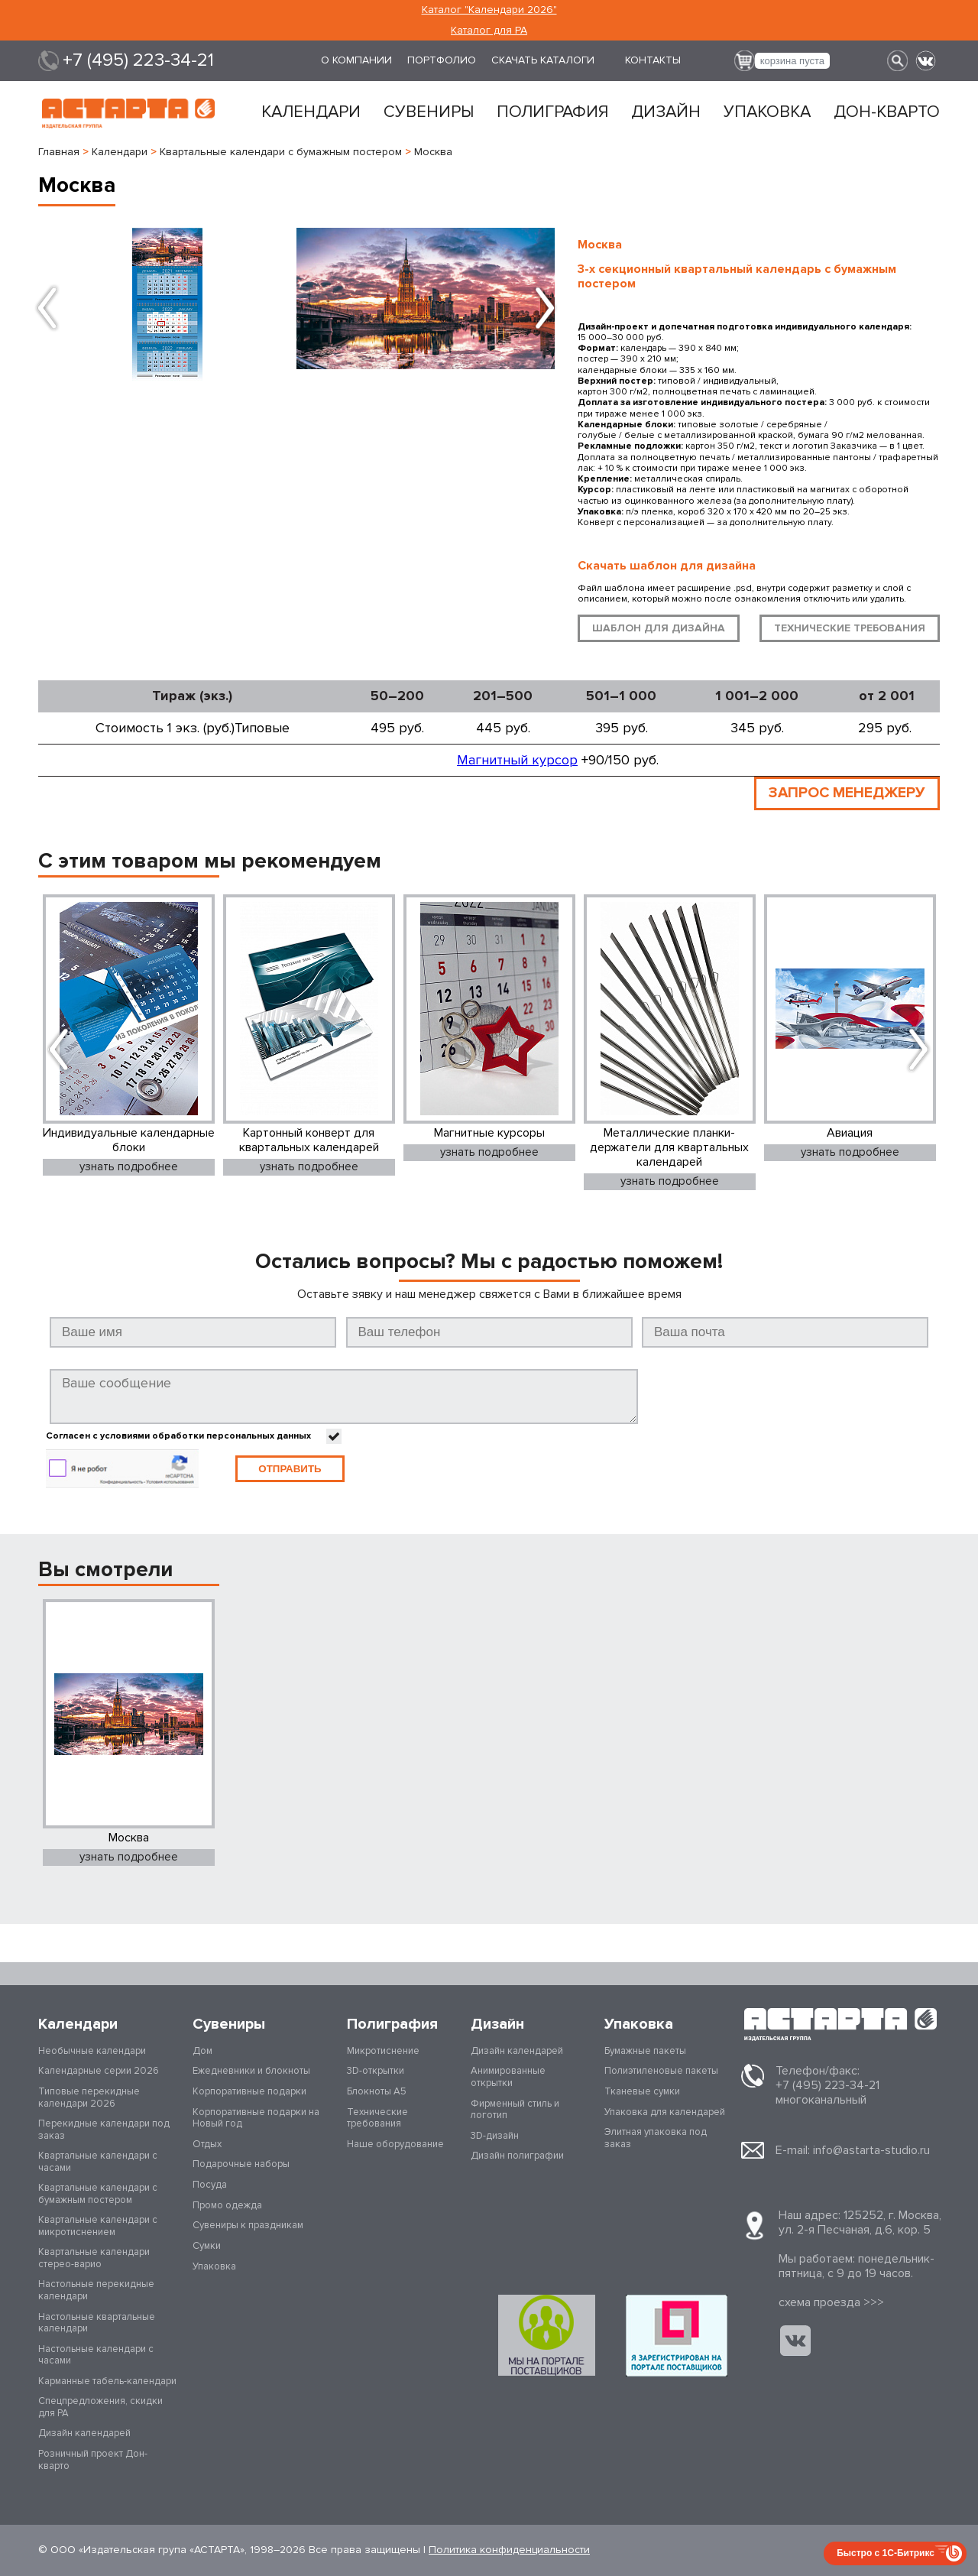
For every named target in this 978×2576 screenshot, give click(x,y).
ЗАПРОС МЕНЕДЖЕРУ (845, 793)
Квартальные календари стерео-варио (94, 2259)
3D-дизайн (495, 2136)
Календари (311, 112)
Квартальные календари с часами (97, 2162)
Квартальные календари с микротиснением (97, 2226)
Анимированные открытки (508, 2077)
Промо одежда (227, 2205)
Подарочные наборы (241, 2165)
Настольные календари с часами (96, 2355)
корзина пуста (792, 61)
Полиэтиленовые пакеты (661, 2071)
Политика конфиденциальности (509, 2550)
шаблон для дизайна (658, 627)
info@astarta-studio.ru (871, 2150)
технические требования (849, 627)
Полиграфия (552, 112)
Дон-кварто (887, 112)
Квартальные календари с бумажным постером (97, 2194)
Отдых (207, 2144)
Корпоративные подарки (249, 2092)
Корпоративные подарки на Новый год (256, 2118)
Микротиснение (383, 2051)
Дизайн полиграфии (517, 2156)
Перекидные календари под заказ (104, 2130)
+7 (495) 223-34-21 (138, 60)
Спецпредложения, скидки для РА (100, 2408)
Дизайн (666, 112)
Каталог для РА (489, 30)
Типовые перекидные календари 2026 (89, 2098)
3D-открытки (375, 2071)
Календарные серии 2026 (98, 2071)
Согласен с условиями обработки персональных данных (178, 1436)
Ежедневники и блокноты (251, 2071)
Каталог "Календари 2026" (489, 9)
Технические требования (377, 2118)
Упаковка (767, 112)
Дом (202, 2051)
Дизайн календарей (84, 2434)
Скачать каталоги (542, 60)
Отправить (289, 1469)
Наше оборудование (395, 2144)
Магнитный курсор (517, 759)
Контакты (653, 60)
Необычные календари (92, 2051)
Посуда (210, 2185)
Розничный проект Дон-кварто (92, 2460)
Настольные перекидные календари (96, 2291)
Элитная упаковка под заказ (655, 2139)
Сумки (207, 2246)
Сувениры (429, 112)
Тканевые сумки (642, 2092)
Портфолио (441, 60)
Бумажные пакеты (645, 2051)
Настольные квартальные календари (96, 2323)
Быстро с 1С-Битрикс (885, 2553)
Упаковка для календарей (664, 2112)
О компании (356, 60)
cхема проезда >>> (831, 2303)
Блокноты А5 (376, 2092)
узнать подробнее (129, 1166)
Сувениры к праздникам (248, 2226)
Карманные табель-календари (107, 2381)
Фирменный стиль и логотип (515, 2109)
